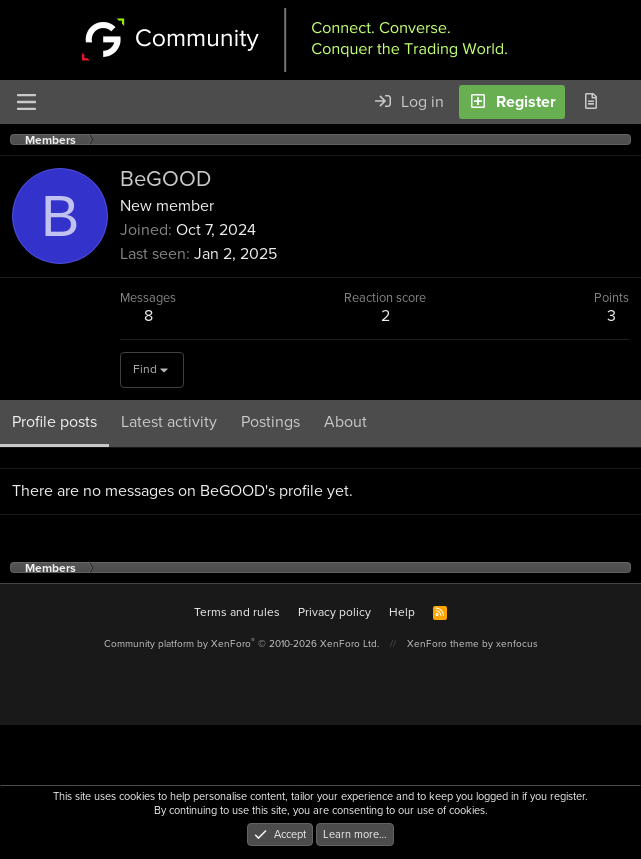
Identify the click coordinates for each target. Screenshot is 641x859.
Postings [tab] (270, 421)
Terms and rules (237, 612)
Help (402, 612)
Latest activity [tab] (169, 421)
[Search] (625, 102)
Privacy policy (334, 612)
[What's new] (590, 102)
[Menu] (26, 102)
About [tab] (345, 421)
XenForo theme (443, 643)
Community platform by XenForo (241, 643)
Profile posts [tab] (54, 421)
